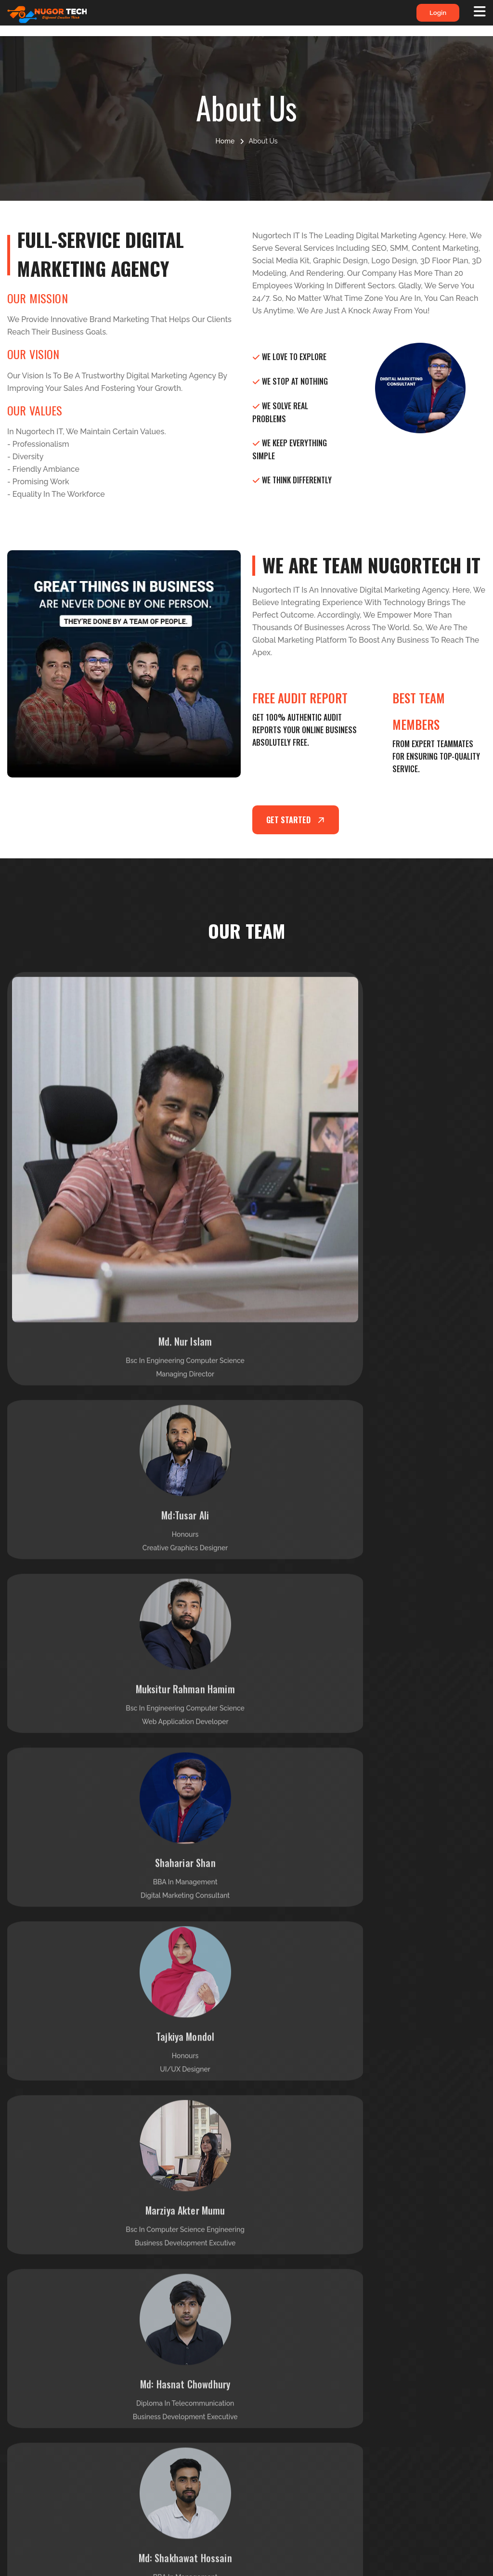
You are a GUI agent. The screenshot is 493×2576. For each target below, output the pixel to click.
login (430, 15)
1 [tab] (245, 2001)
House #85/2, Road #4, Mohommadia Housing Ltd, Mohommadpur (440, 2425)
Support (158, 2345)
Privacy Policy (169, 2301)
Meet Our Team (171, 2366)
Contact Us (286, 2388)
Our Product (288, 2345)
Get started (297, 820)
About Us (283, 2301)
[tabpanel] (123, 1898)
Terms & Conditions (178, 2323)
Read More (95, 2394)
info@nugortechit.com (444, 2317)
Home (224, 141)
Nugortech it (368, 2560)
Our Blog (282, 2366)
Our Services (289, 2323)
